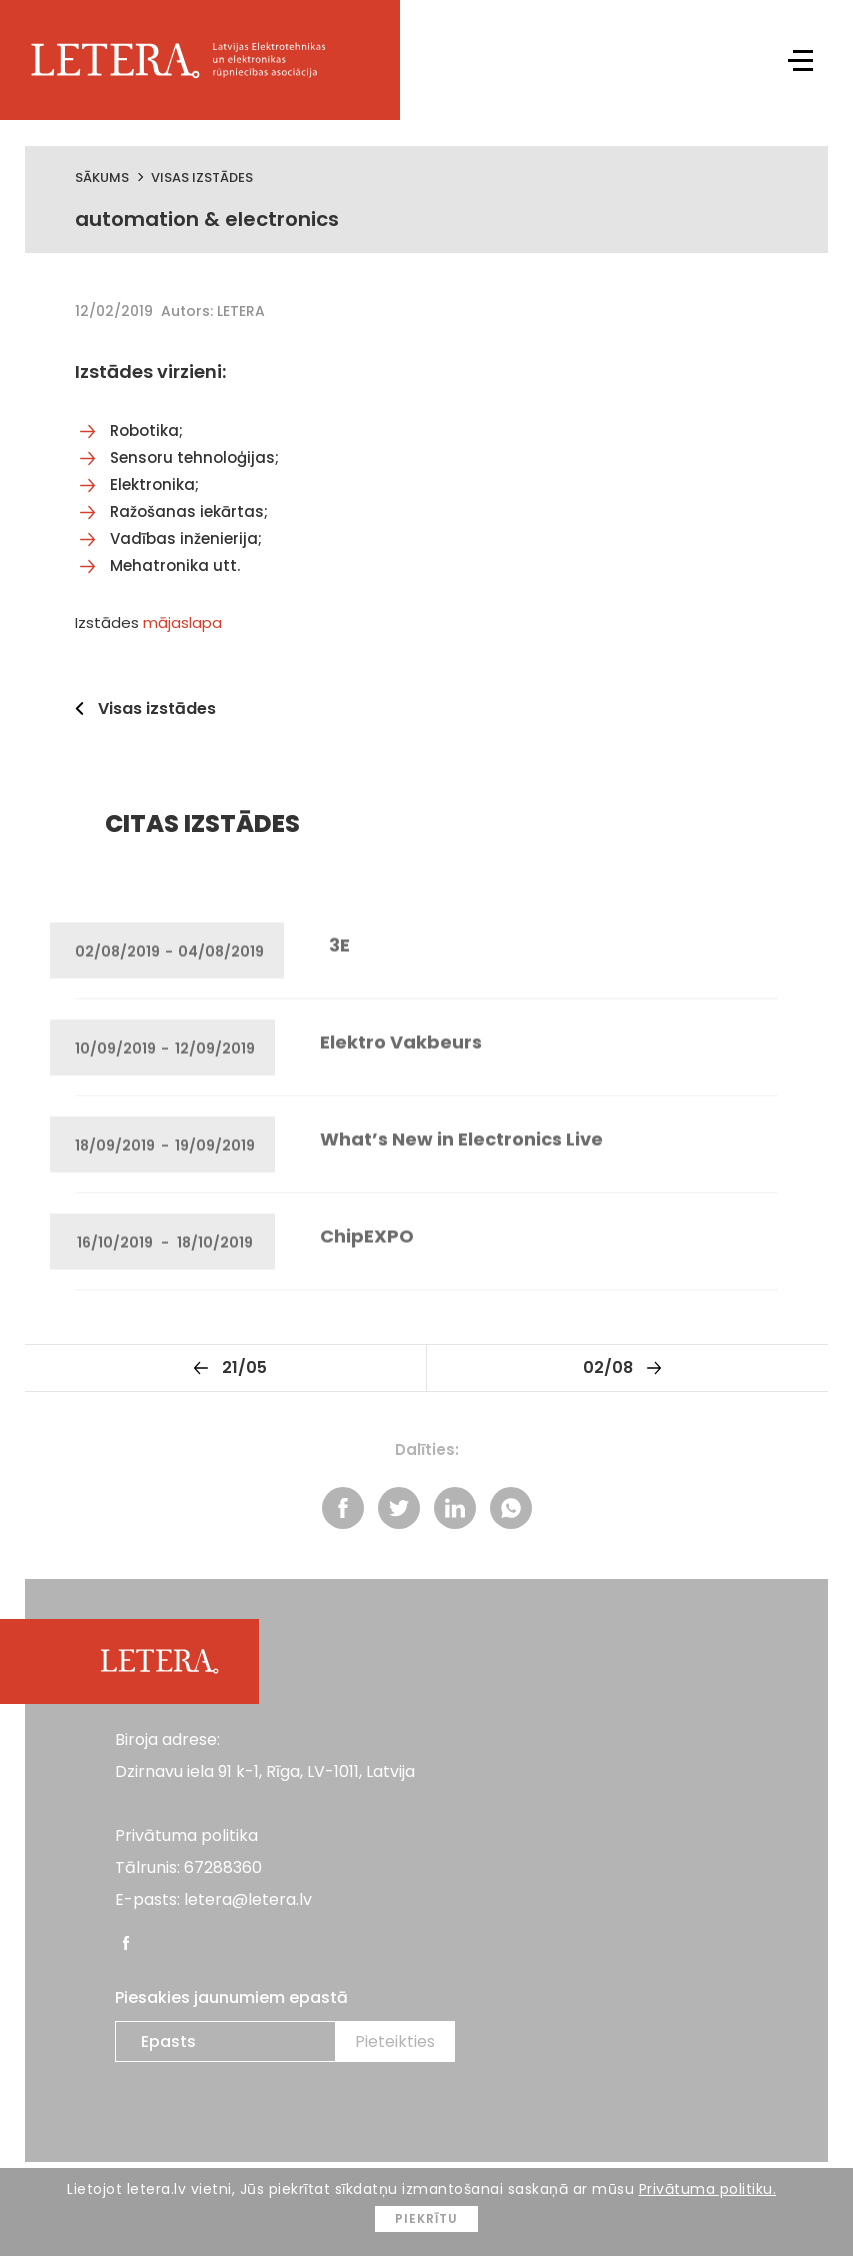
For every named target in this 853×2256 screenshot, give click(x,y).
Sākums (102, 177)
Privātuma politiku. (708, 2189)
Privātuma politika (186, 1835)
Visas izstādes (202, 177)
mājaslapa (182, 622)
